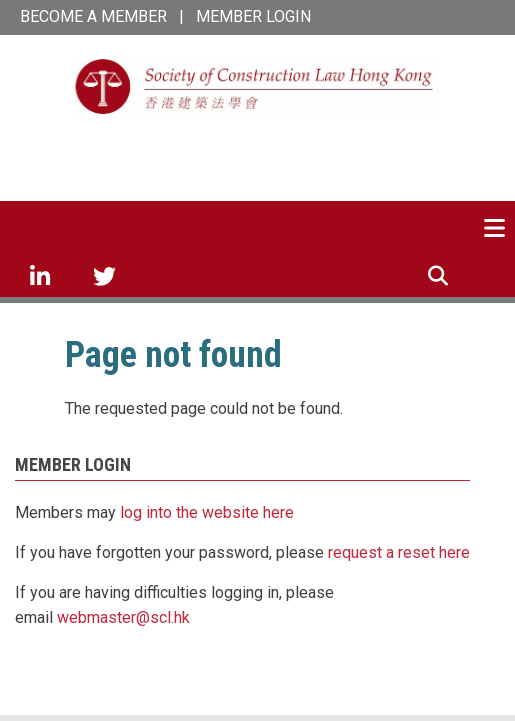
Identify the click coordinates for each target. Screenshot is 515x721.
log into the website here (207, 512)
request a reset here (399, 552)
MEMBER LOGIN (253, 16)
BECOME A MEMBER (93, 16)
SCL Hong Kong (258, 147)
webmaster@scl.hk (123, 617)
